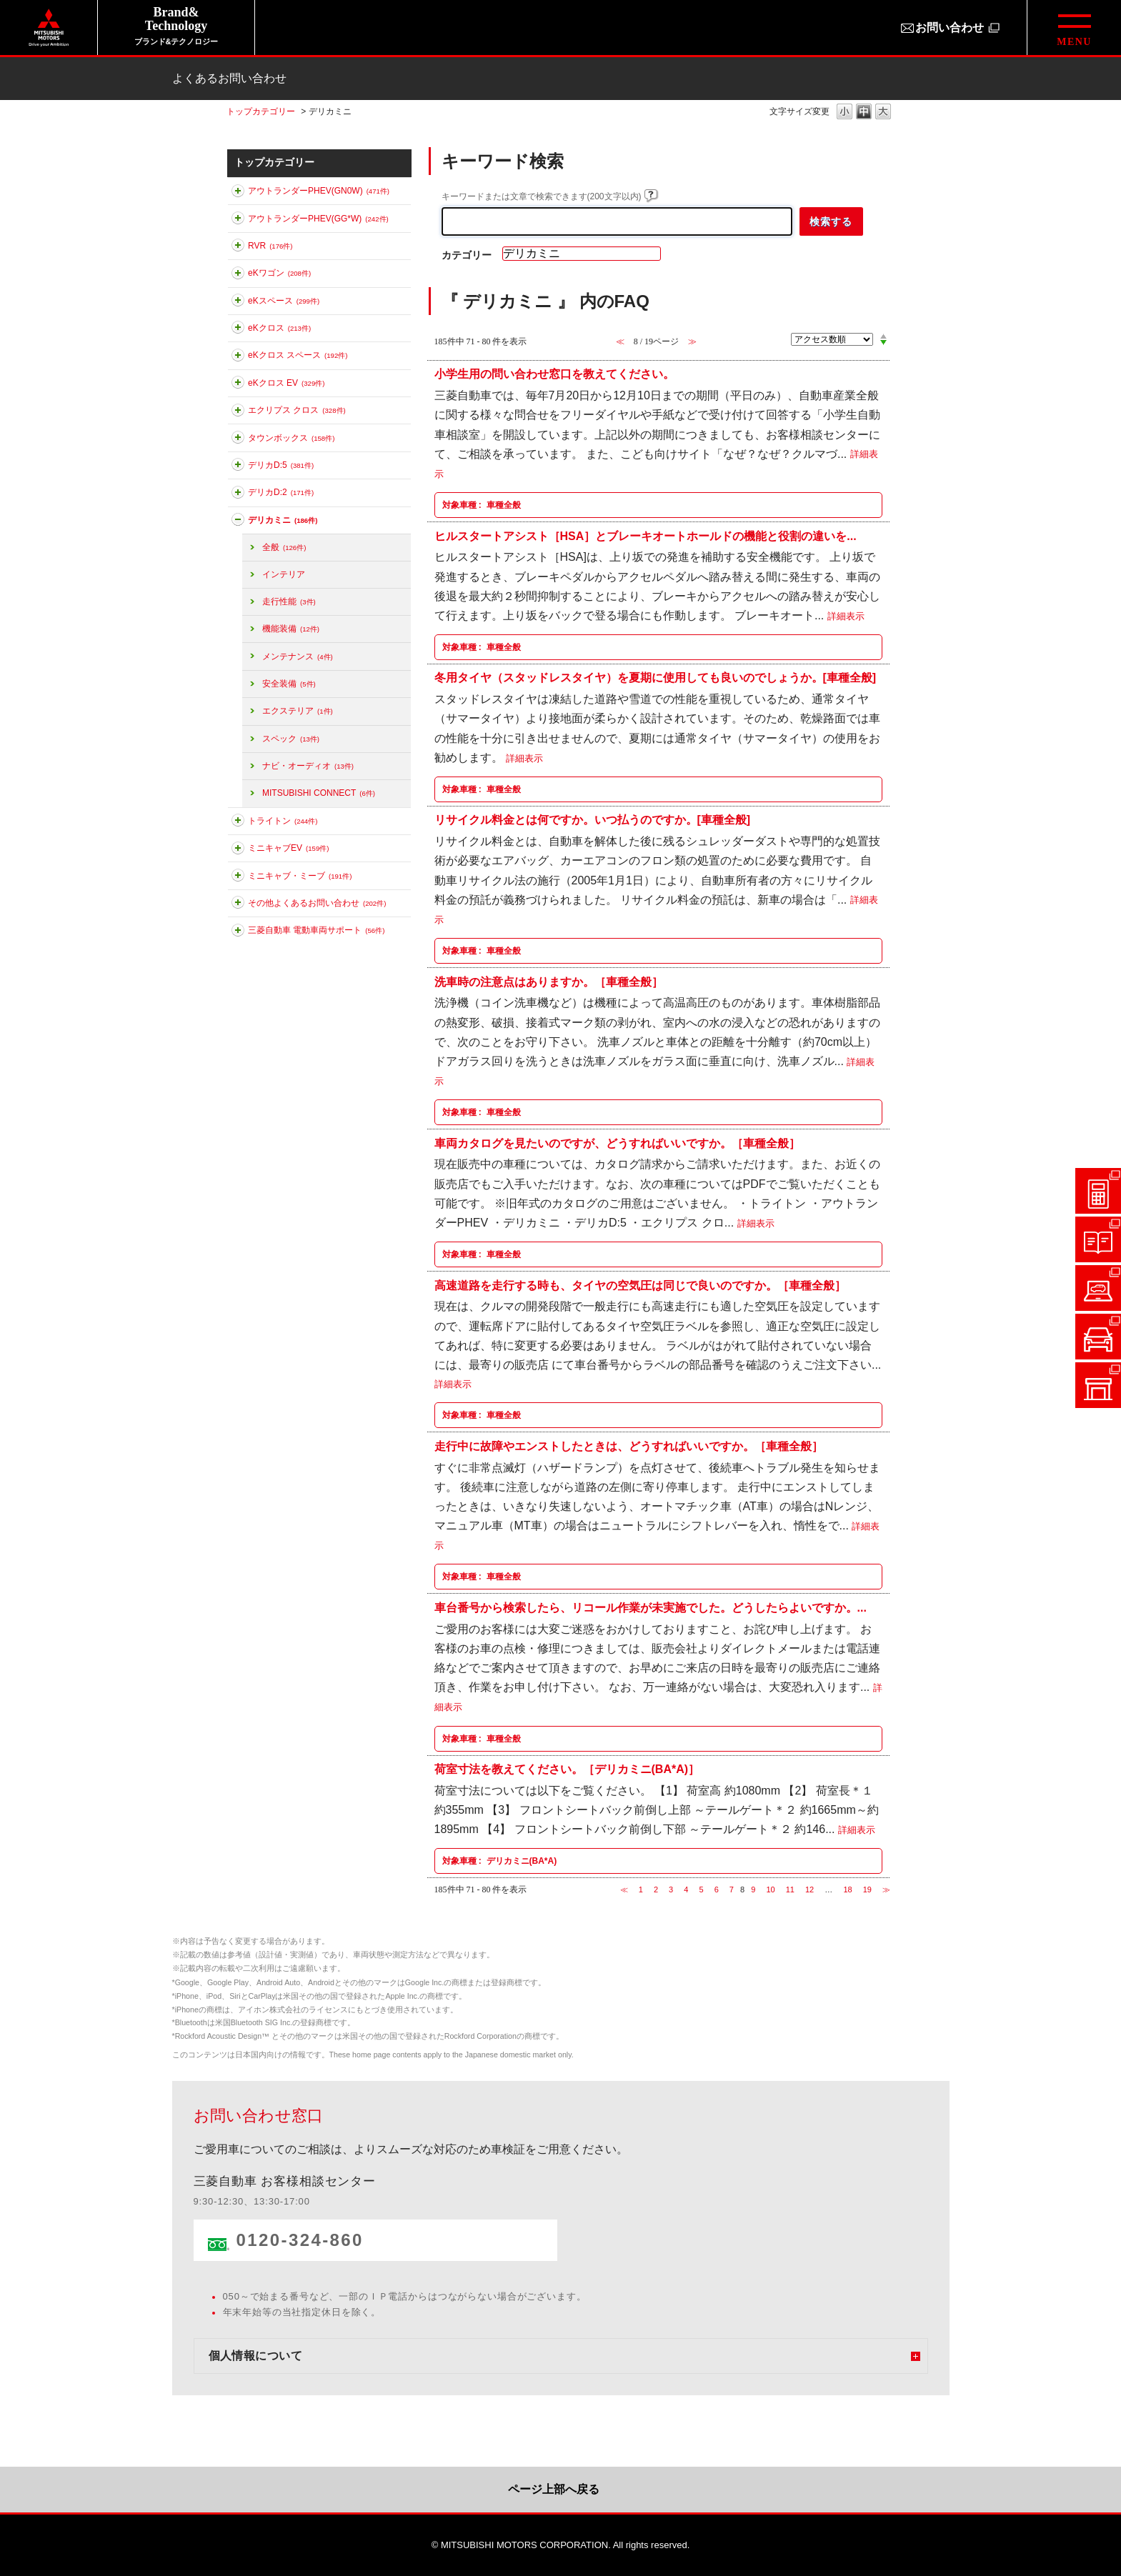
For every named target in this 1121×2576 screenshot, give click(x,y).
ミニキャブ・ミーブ (300, 876)
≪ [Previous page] (624, 1889)
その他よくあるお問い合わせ (317, 903)
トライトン (282, 821)
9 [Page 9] (753, 1889)
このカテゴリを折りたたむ (237, 522)
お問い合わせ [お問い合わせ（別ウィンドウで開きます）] (949, 27)
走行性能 (289, 601)
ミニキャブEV (288, 848)
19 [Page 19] (867, 1889)
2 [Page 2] (656, 1889)
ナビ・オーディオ (308, 766)
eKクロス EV (286, 383)
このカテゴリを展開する (237, 193)
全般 (284, 547)
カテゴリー (467, 255)
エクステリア (297, 711)
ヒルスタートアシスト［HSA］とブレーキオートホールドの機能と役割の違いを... (645, 535)
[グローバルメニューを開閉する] (1074, 27)
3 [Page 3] (671, 1889)
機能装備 (290, 629)
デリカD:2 (281, 492)
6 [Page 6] (716, 1889)
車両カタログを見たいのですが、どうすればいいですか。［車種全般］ (617, 1143)
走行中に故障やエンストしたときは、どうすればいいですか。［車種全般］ (628, 1445)
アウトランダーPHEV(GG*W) (318, 219)
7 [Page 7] (731, 1889)
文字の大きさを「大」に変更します (883, 112)
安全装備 (289, 684)
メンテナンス (297, 657)
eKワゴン (279, 273)
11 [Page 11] (790, 1889)
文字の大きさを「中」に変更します (864, 112)
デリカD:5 (281, 465)
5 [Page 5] (701, 1889)
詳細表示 (846, 616)
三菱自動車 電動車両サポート (316, 930)
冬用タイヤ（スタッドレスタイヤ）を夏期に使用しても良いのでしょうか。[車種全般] (655, 678)
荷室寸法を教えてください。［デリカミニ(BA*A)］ (567, 1769)
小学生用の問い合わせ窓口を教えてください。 (554, 374)
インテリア (283, 574)
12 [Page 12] (809, 1889)
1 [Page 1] (641, 1889)
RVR (270, 246)
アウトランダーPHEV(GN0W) (318, 191)
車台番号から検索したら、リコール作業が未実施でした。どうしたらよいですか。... (650, 1607)
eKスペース (283, 301)
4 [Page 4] (686, 1889)
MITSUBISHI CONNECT (318, 793)
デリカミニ (282, 520)
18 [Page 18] (847, 1889)
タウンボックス (291, 438)
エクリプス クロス (297, 410)
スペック (290, 739)
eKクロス (279, 328)
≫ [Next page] (886, 1889)
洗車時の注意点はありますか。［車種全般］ (548, 981)
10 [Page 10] (770, 1889)
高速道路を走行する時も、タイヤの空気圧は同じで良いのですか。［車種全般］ (640, 1285)
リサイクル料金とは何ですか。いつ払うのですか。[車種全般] (592, 820)
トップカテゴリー (260, 111)
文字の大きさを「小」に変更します (844, 112)
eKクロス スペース (297, 355)
